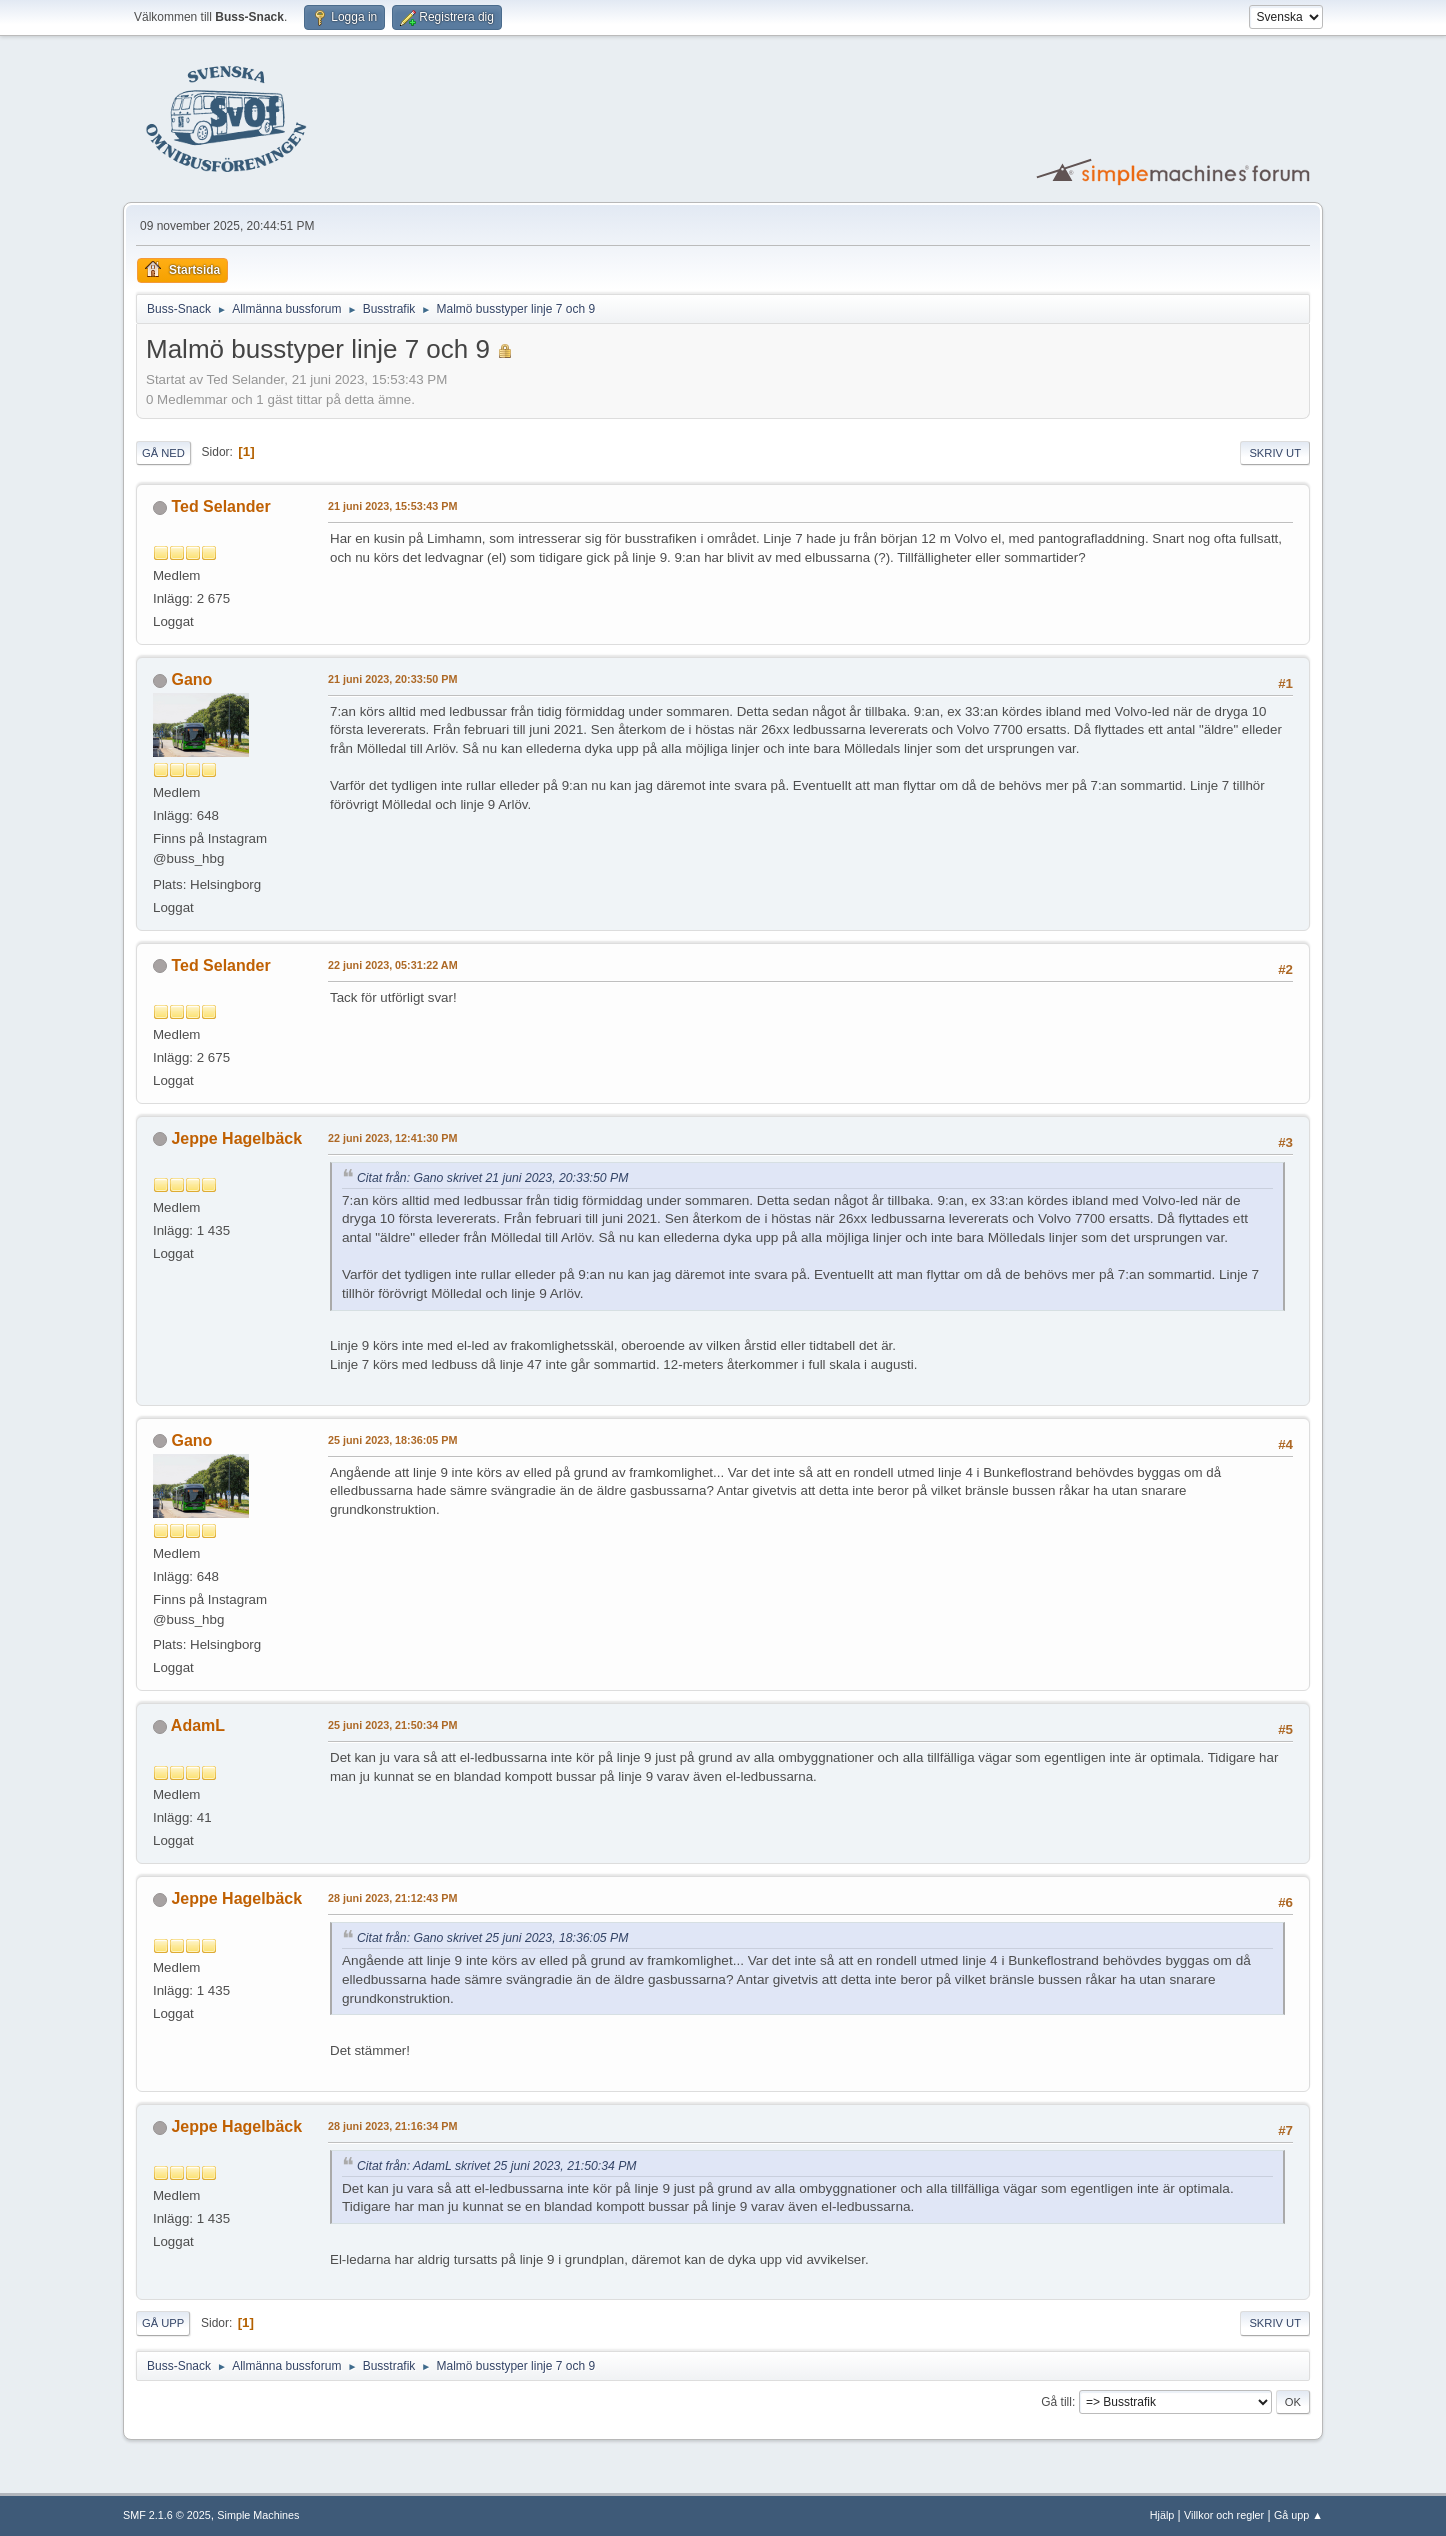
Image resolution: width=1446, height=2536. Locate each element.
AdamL (198, 1725)
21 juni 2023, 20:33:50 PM (392, 679)
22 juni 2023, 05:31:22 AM (393, 965)
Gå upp (163, 2323)
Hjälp (1162, 2515)
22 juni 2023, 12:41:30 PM (392, 1138)
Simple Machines (258, 2515)
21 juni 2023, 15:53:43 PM (392, 506)
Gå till (1056, 2402)
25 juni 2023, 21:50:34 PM (392, 1725)
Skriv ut (1275, 453)
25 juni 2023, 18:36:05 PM (392, 1440)
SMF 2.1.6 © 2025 (167, 2515)
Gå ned (163, 453)
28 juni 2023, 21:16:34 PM (392, 2126)
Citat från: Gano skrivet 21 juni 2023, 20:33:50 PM (492, 1178)
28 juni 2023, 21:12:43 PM (392, 1898)
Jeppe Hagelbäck (236, 1138)
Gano (191, 679)
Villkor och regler (1224, 2515)
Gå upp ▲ (1298, 2515)
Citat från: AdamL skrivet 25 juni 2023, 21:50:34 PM (497, 2166)
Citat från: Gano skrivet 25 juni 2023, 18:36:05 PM (492, 1938)
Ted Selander (220, 506)
